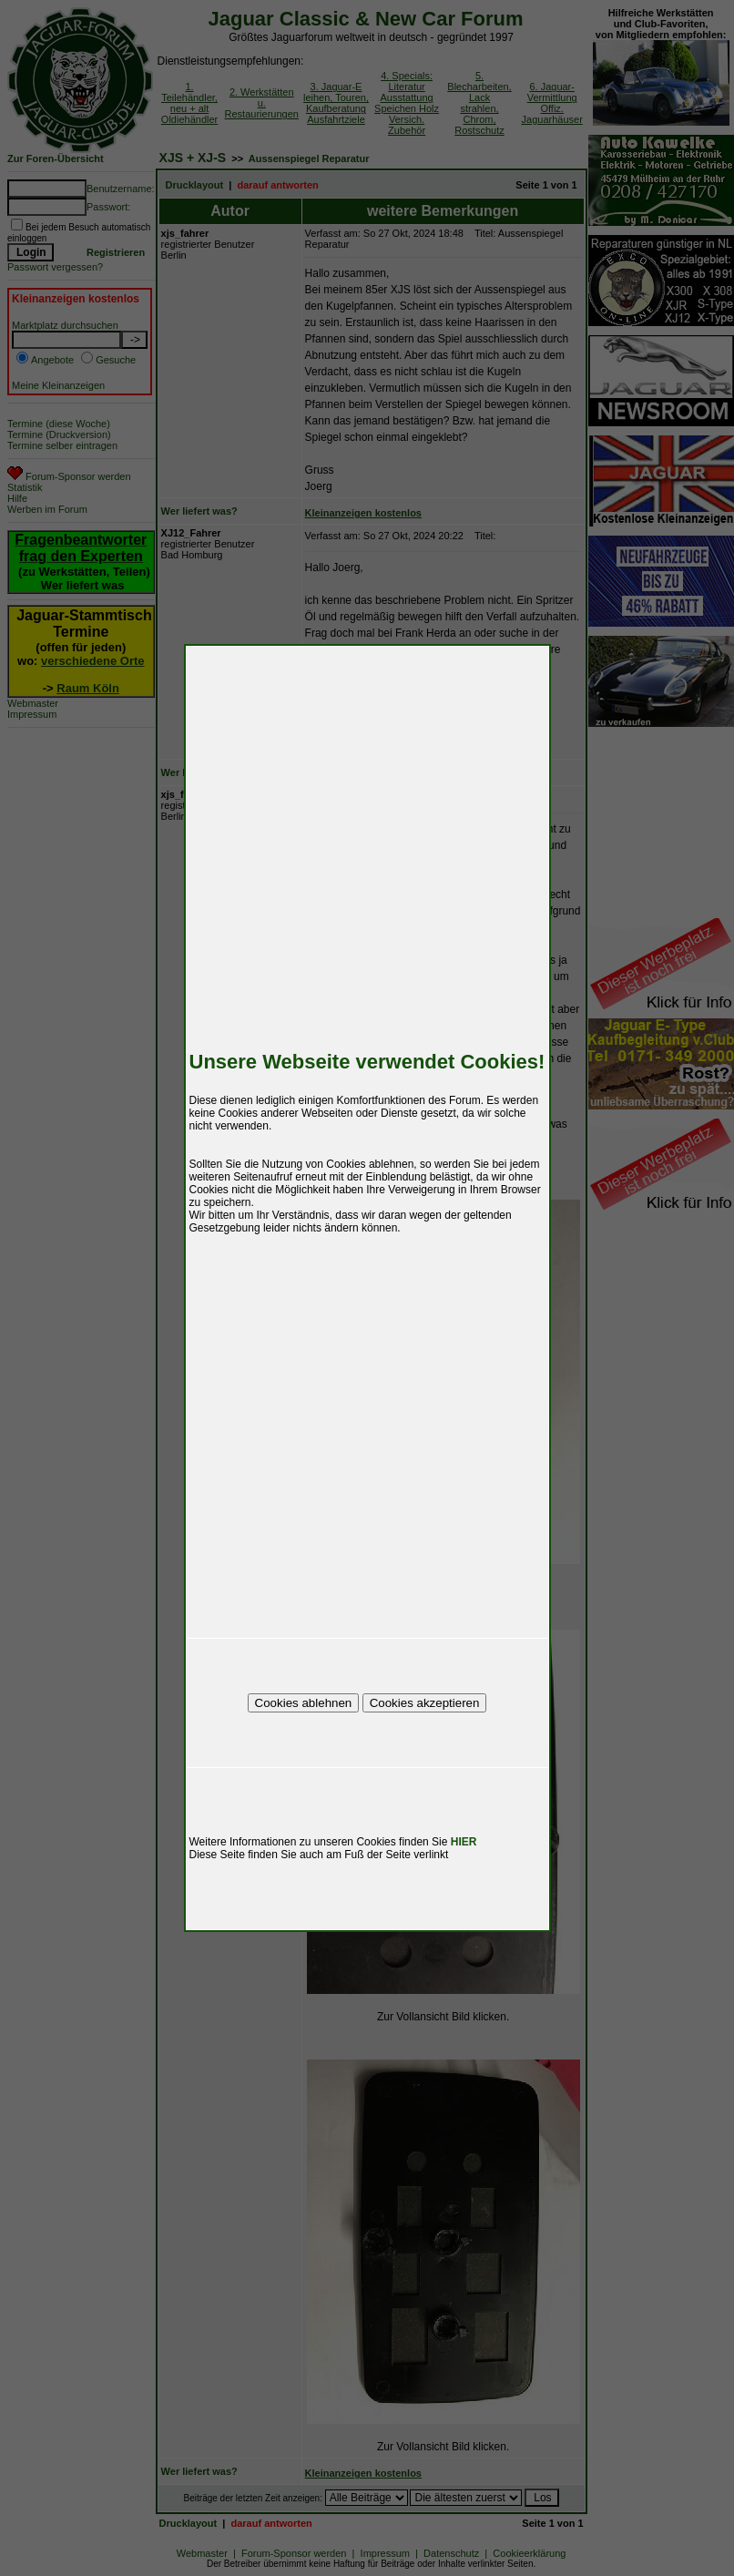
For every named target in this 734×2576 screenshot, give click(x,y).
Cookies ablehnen (303, 1703)
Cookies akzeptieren (425, 1703)
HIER (464, 1841)
